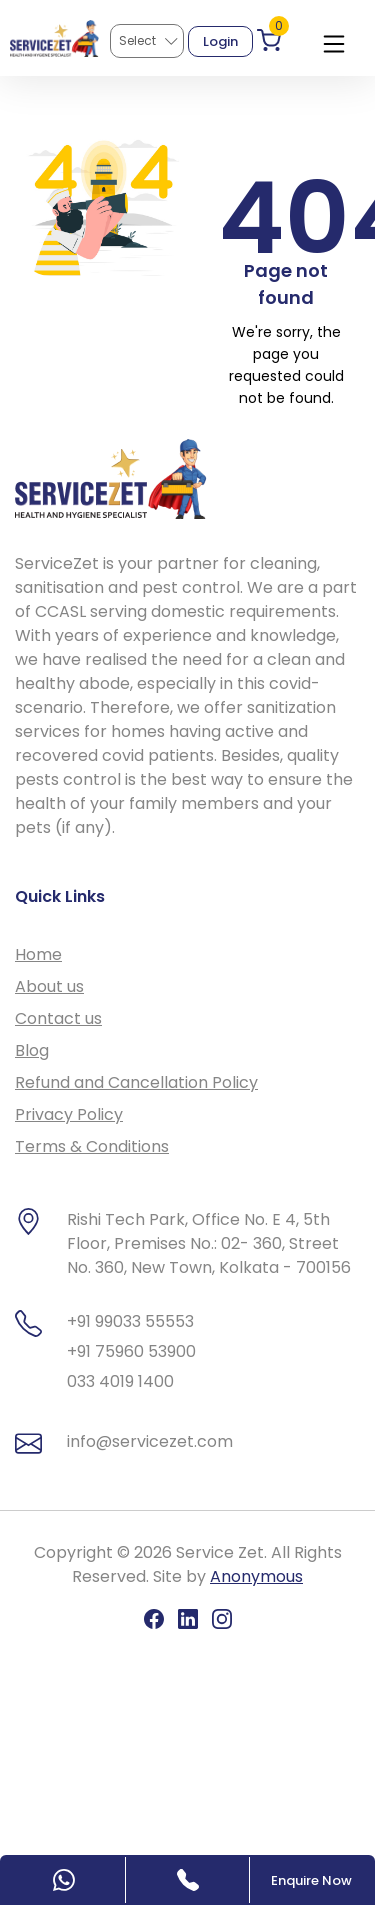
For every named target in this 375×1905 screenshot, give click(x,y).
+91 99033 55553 (130, 1321)
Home (38, 954)
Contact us (58, 1018)
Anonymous (256, 1576)
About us (49, 986)
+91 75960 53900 (131, 1351)
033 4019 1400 (120, 1381)
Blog (32, 1050)
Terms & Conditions (92, 1146)
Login (220, 41)
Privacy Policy (69, 1114)
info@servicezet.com (150, 1441)
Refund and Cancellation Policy (136, 1082)
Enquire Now (311, 1880)
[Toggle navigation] (334, 40)
